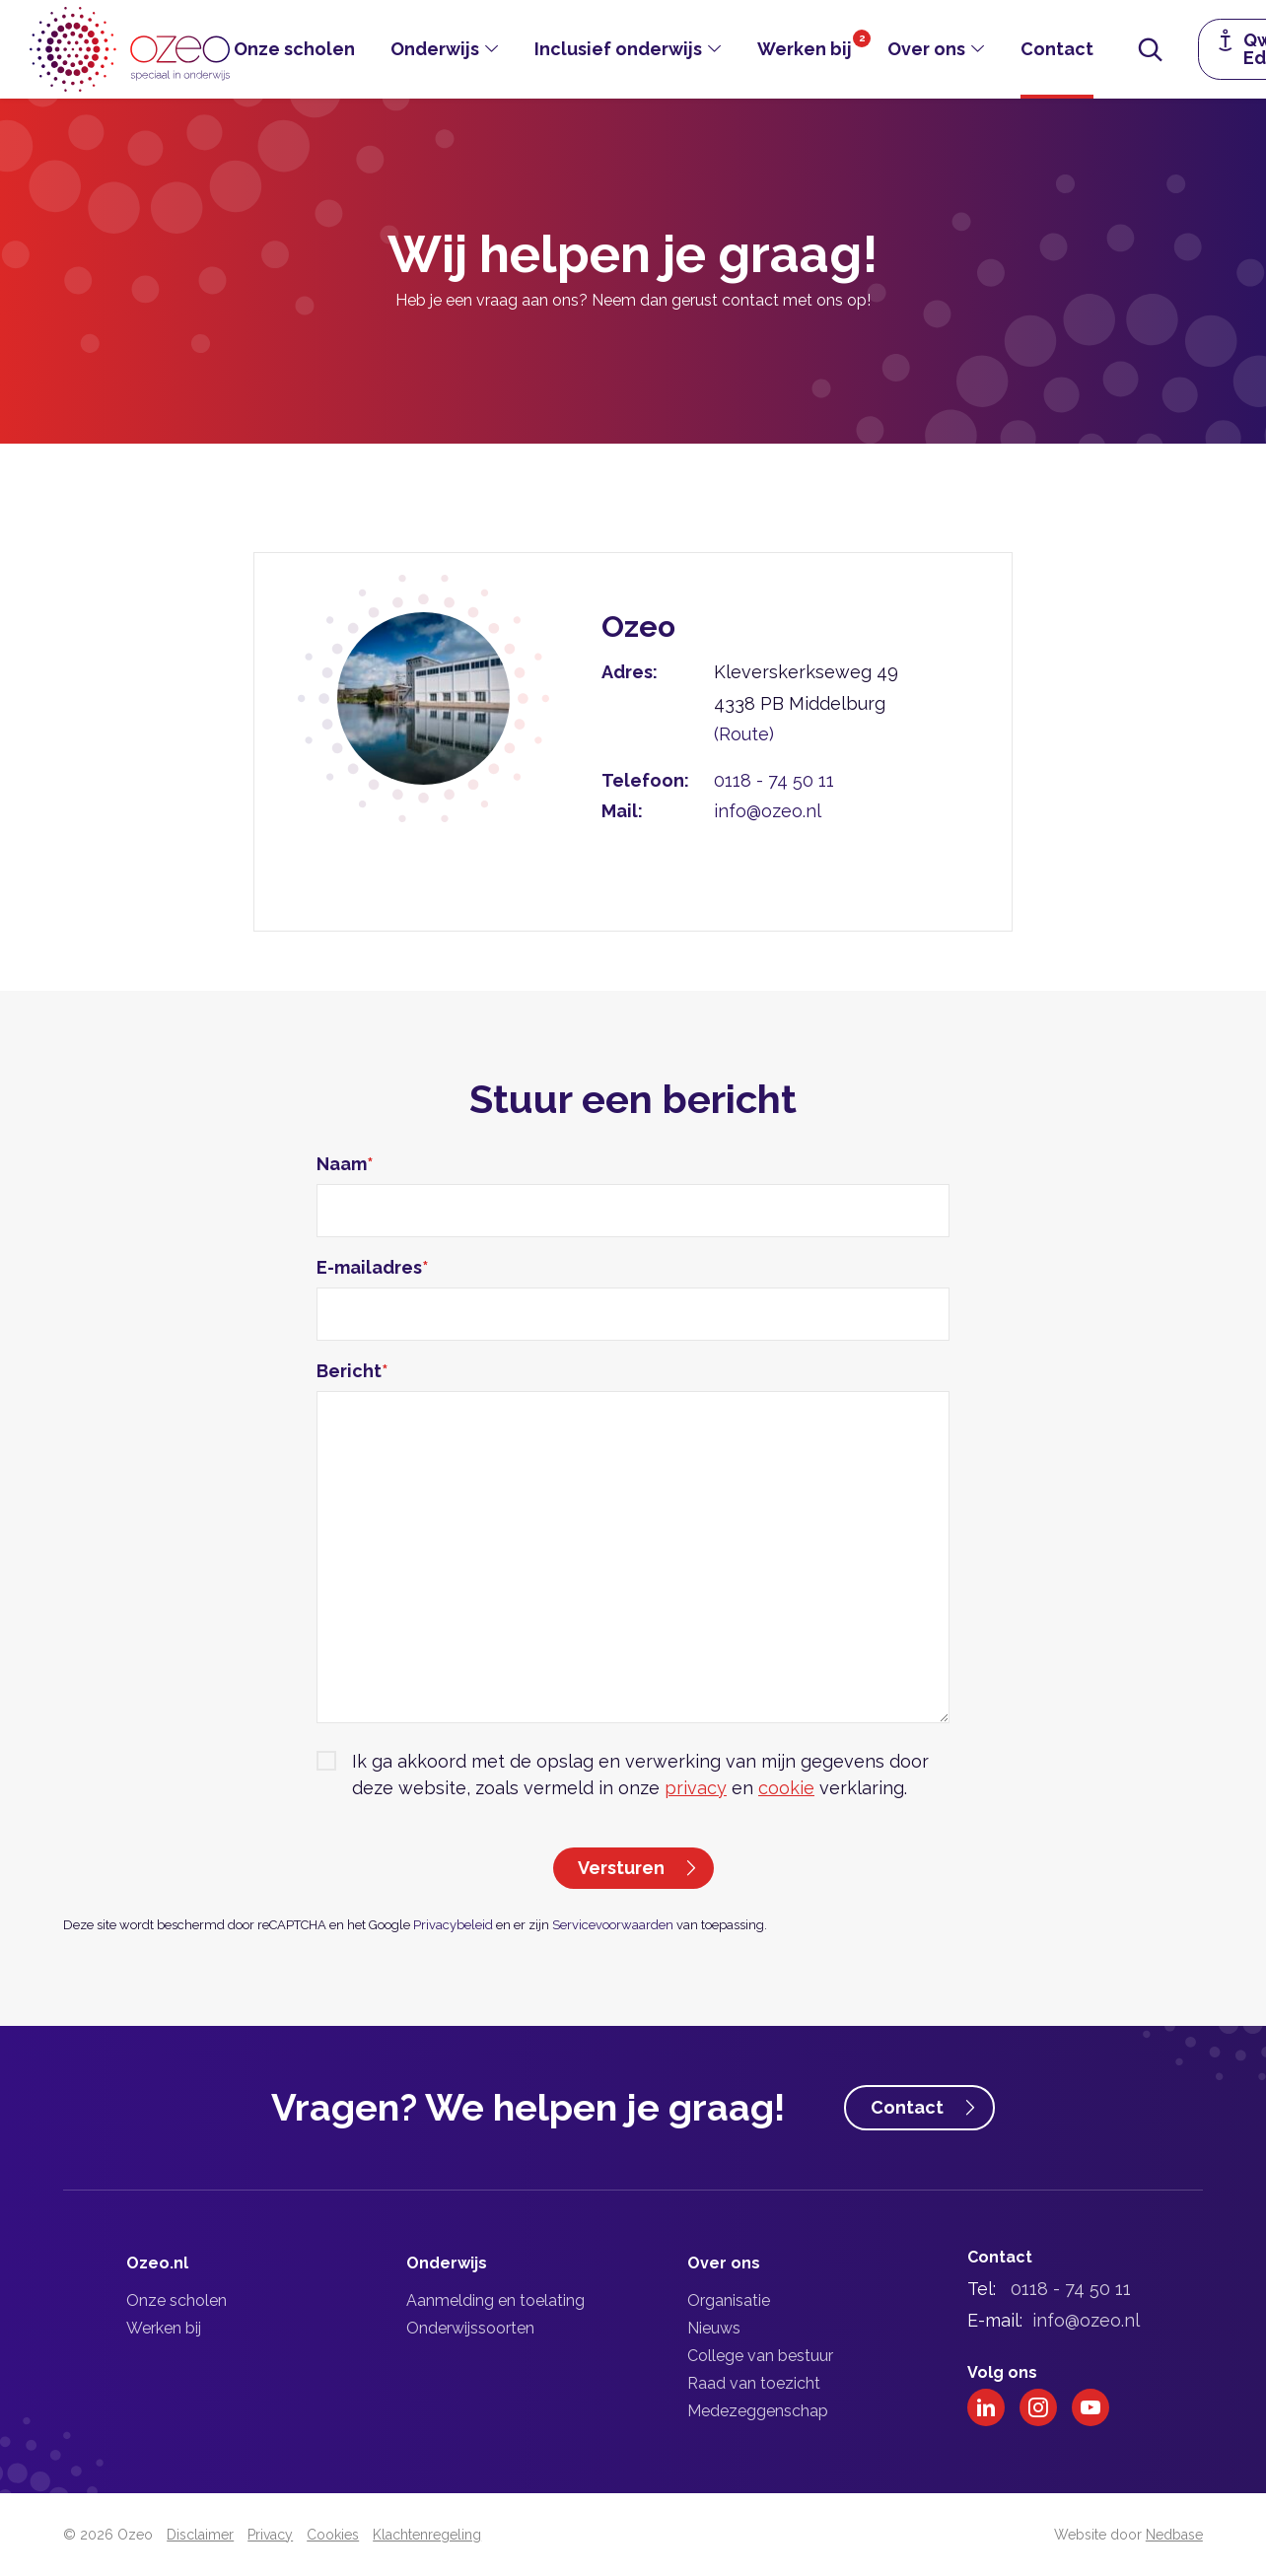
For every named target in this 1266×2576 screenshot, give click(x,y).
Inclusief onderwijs (618, 48)
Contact (1056, 48)
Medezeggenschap (757, 2411)
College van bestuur (760, 2355)
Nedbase (1174, 2534)
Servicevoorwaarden (612, 1924)
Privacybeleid (453, 1924)
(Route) (744, 734)
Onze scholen (294, 48)
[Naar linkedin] (986, 2407)
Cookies (333, 2534)
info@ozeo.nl (767, 811)
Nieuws (713, 2328)
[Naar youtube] (1090, 2407)
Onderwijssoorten (470, 2328)
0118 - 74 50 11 (774, 780)
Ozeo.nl (157, 2263)
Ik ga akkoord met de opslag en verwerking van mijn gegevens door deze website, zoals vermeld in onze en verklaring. (640, 1774)
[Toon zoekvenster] (1150, 49)
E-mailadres (372, 1267)
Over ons (926, 48)
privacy (696, 1787)
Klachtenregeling (427, 2534)
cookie (786, 1787)
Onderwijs (434, 48)
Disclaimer (200, 2534)
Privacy (270, 2534)
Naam (345, 1163)
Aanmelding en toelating (495, 2300)
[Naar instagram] (1038, 2407)
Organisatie (728, 2300)
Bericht (352, 1370)
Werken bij (804, 48)
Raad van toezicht (753, 2383)
